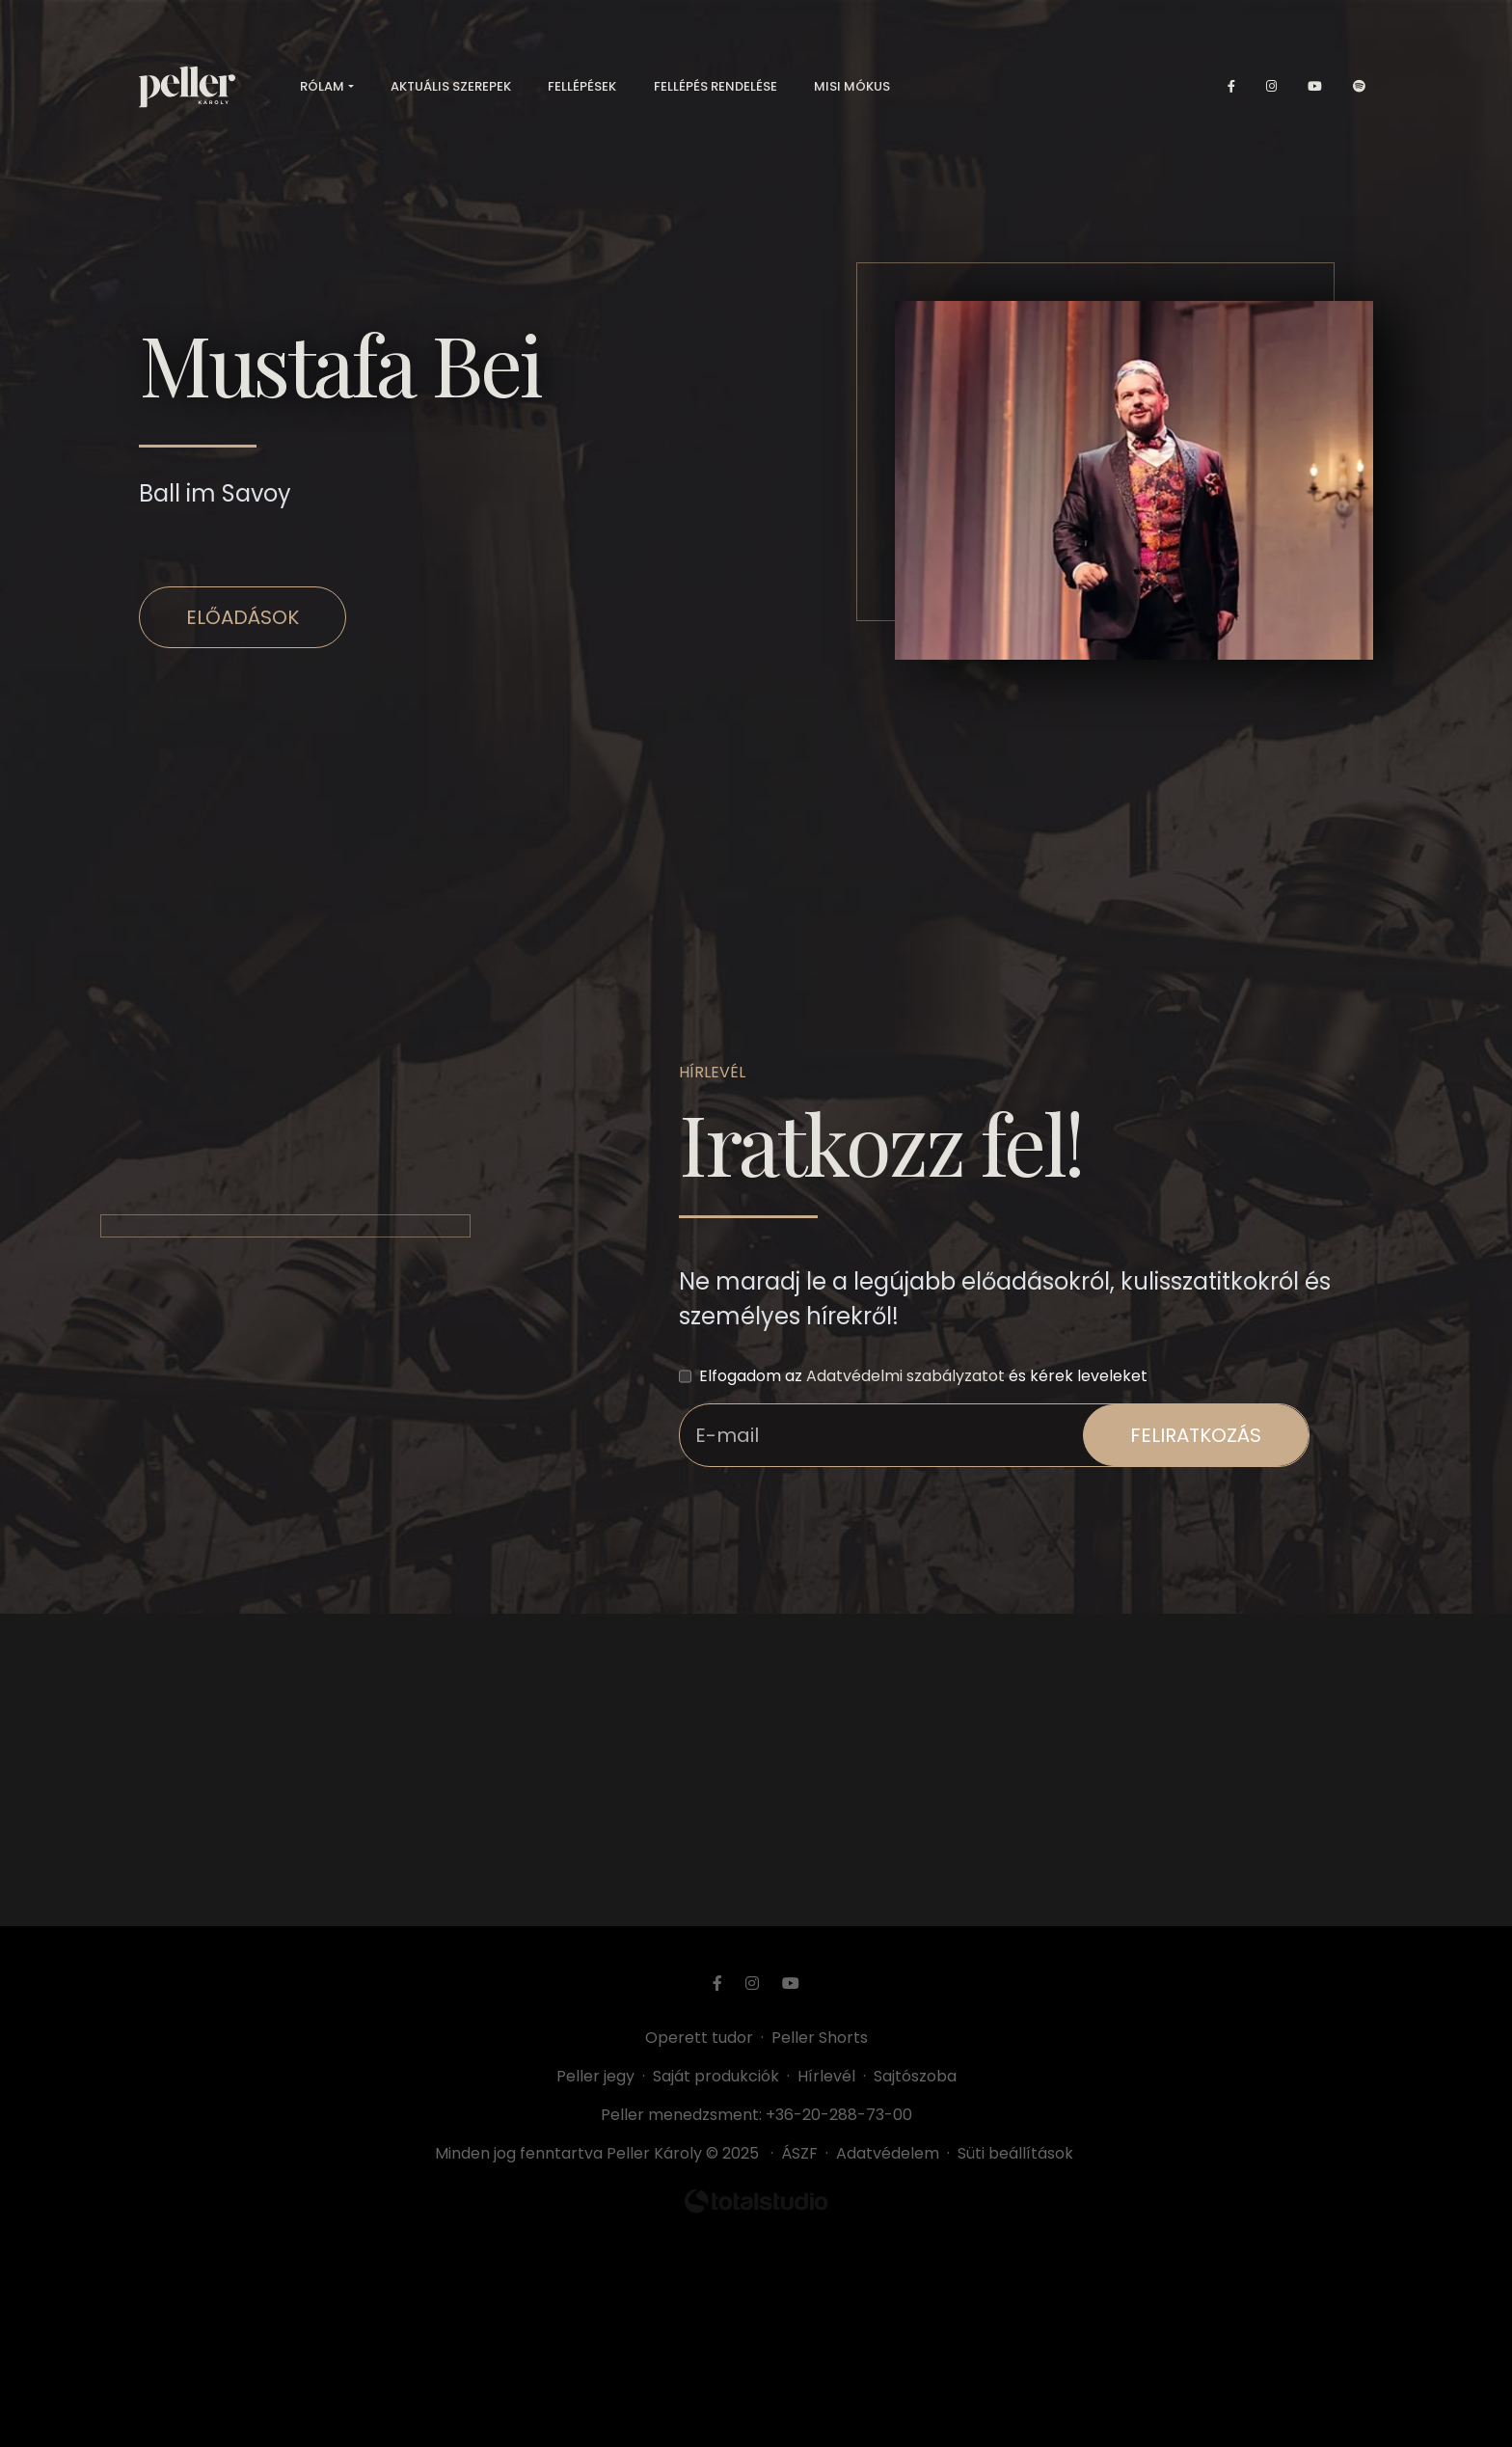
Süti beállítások (1015, 2153)
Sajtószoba (915, 2076)
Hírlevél (826, 2076)
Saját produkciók (716, 2076)
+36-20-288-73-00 (839, 2115)
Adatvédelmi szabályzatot (905, 1376)
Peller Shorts (819, 2037)
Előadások (242, 617)
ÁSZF (803, 2153)
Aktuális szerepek (451, 86)
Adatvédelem (887, 2153)
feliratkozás (1195, 1435)
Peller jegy (595, 2076)
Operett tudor (699, 2037)
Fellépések (582, 86)
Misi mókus (852, 86)
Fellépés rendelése (715, 86)
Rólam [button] (322, 86)
